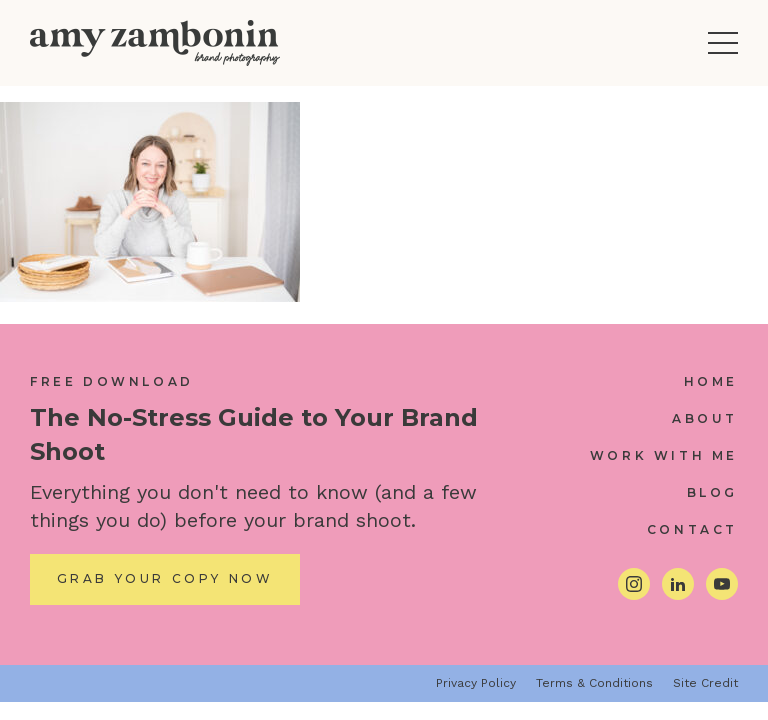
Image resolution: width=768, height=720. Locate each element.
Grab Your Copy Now (165, 578)
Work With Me (664, 455)
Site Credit (705, 683)
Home (711, 381)
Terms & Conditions (594, 683)
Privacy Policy (476, 683)
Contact (692, 529)
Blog (712, 492)
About (705, 418)
